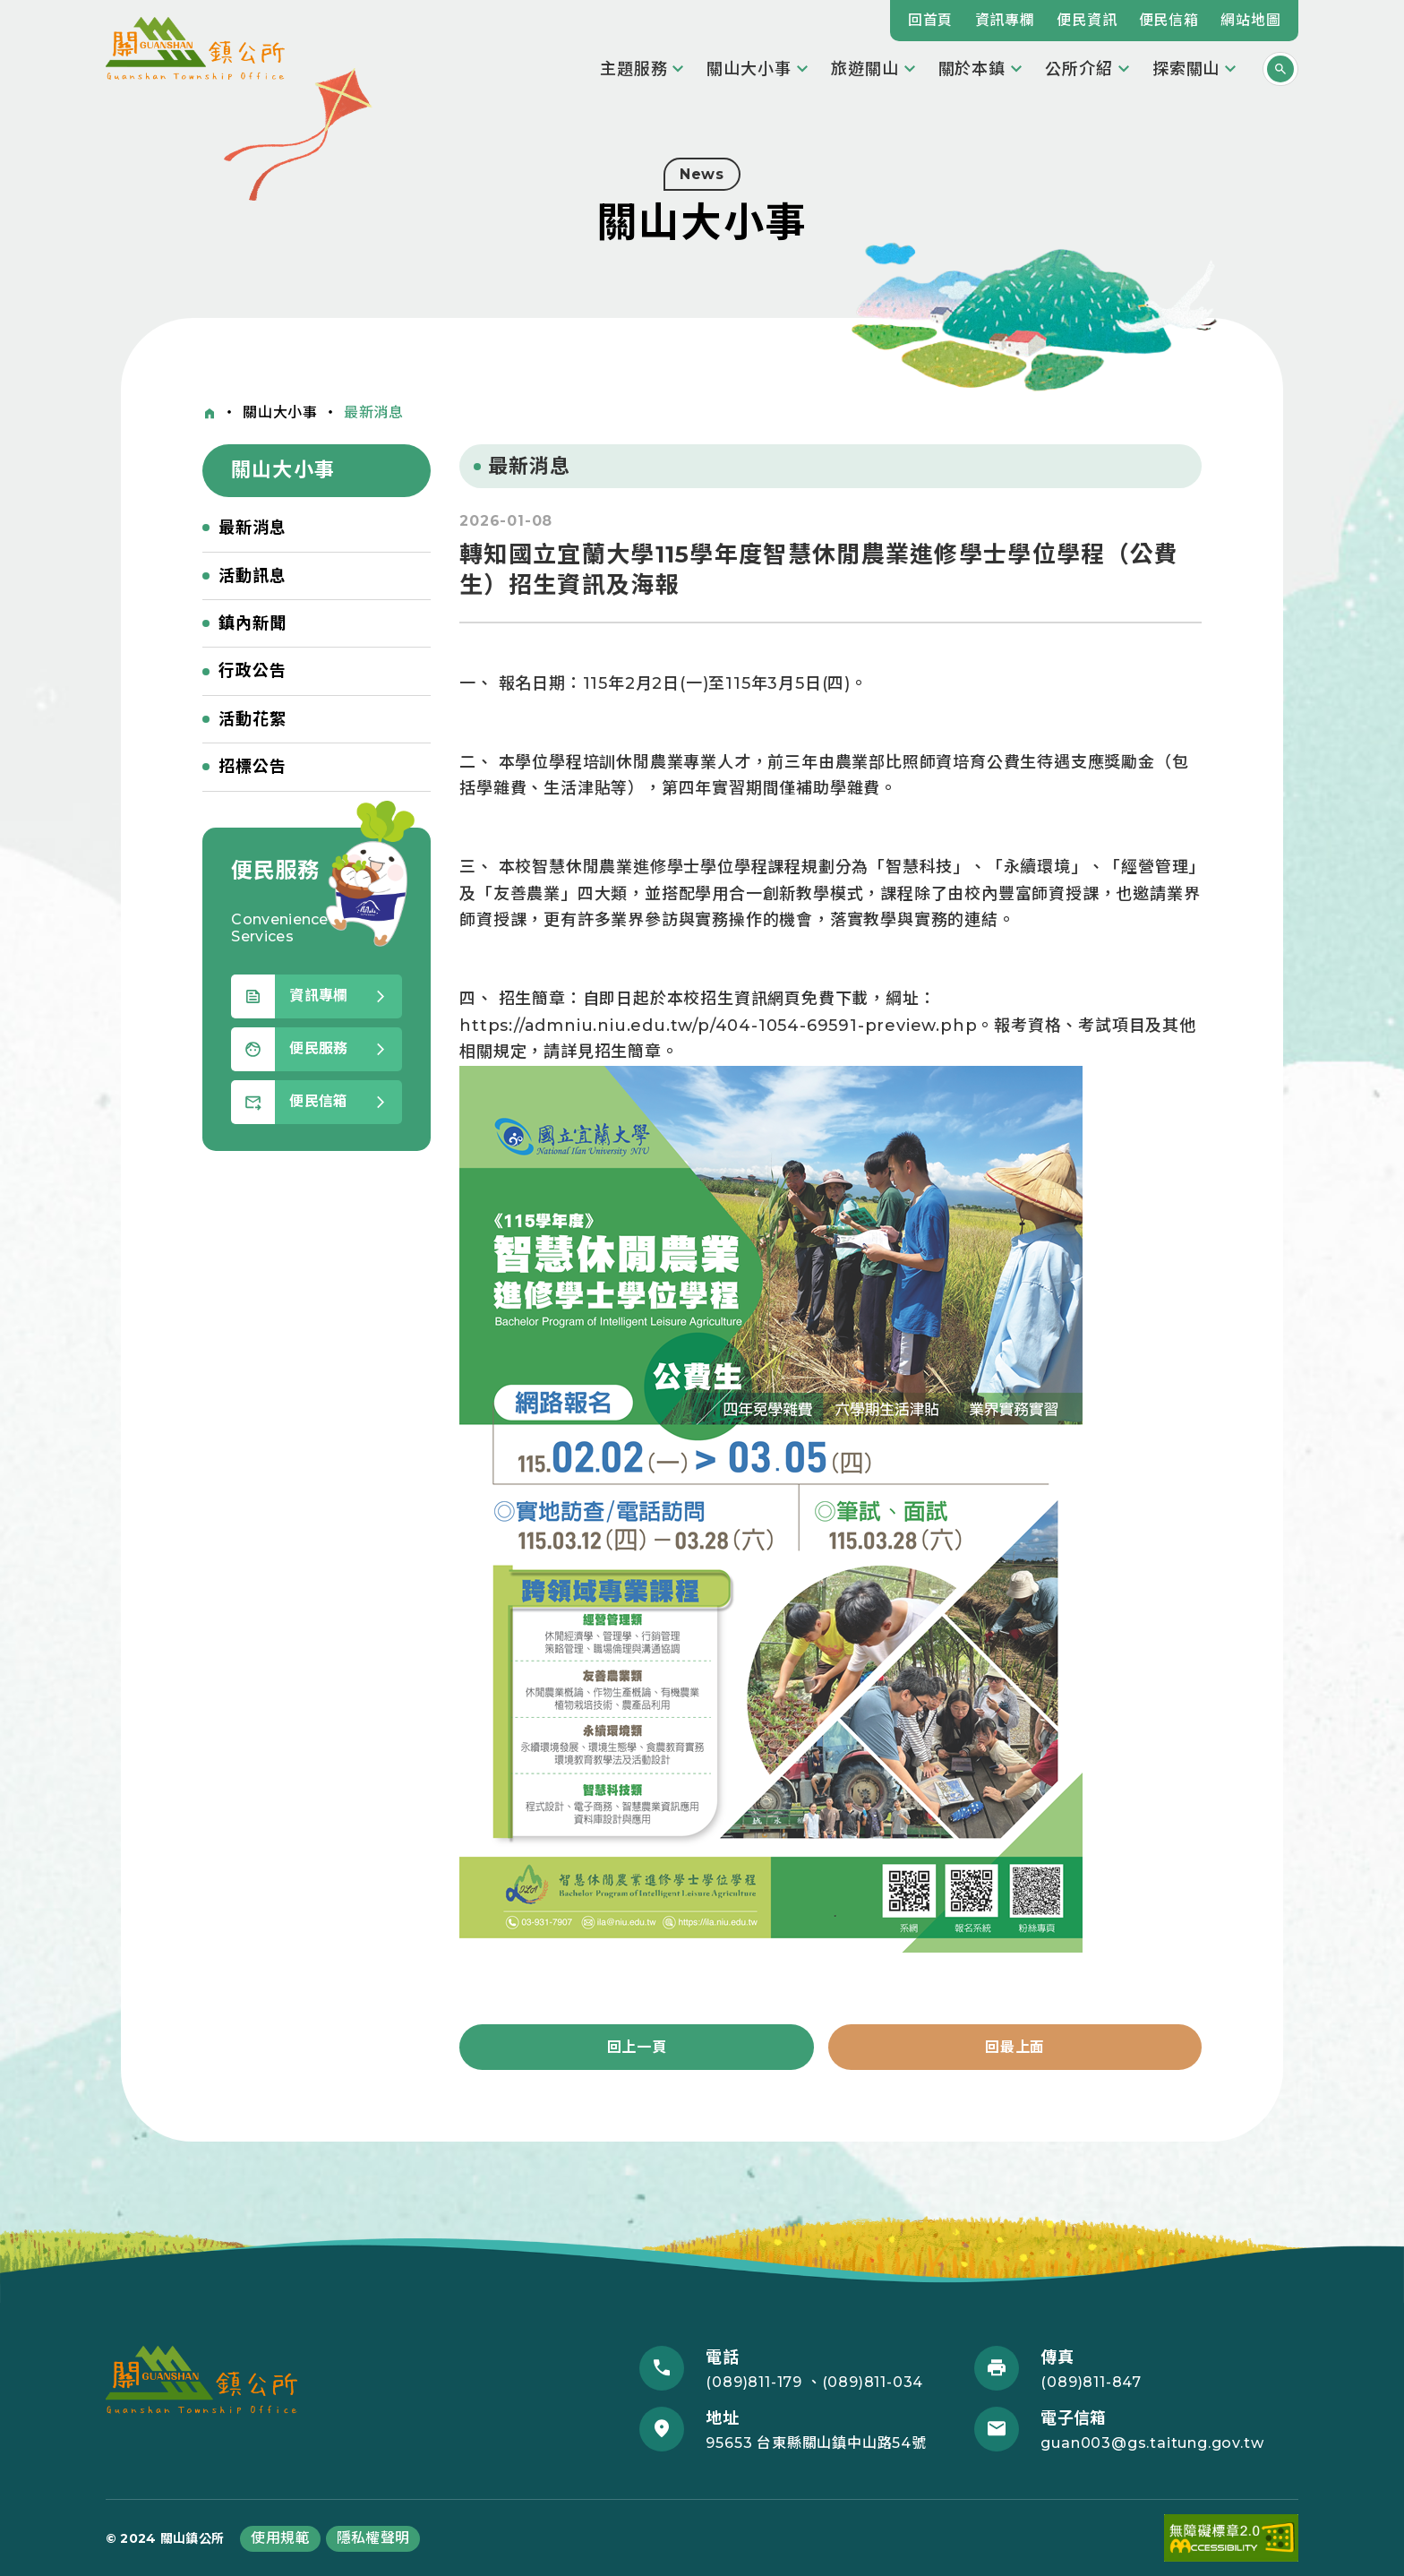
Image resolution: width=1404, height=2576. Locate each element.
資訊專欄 (1005, 20)
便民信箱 (1169, 20)
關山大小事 (280, 412)
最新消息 (374, 412)
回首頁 (930, 20)
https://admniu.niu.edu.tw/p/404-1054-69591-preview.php (718, 1025)
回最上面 (1015, 2047)
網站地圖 (1250, 20)
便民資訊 (1087, 20)
